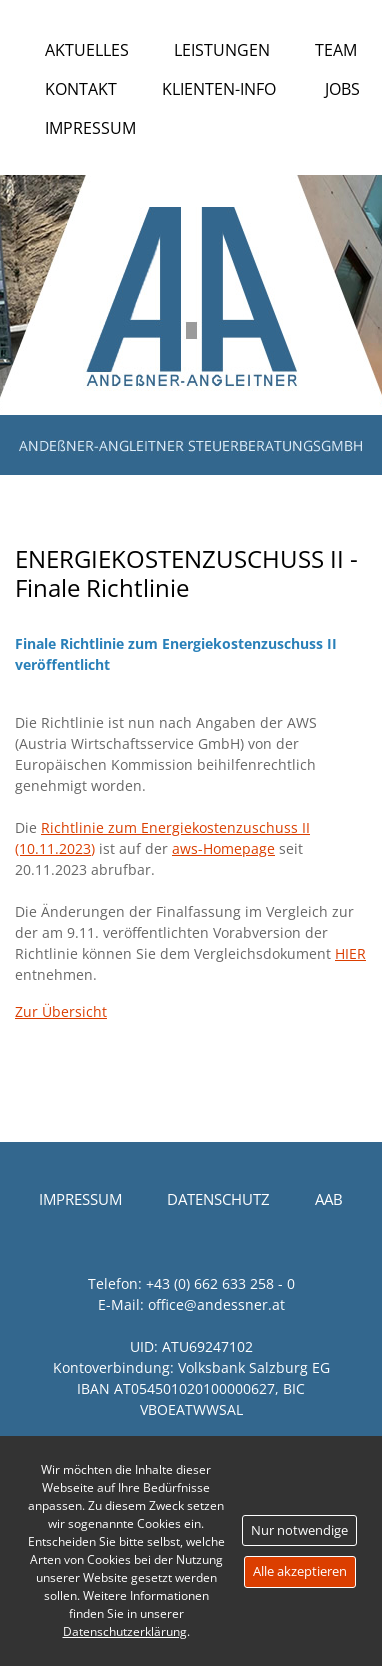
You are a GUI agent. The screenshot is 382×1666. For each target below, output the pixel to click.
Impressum (90, 128)
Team (336, 50)
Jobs (342, 89)
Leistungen (222, 50)
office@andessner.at (216, 1304)
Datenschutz (218, 1199)
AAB (329, 1199)
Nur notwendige (299, 1530)
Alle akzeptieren (300, 1571)
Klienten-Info (219, 89)
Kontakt (81, 89)
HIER (350, 953)
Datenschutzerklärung (125, 1631)
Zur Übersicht (61, 1011)
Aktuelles (87, 50)
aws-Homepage (223, 848)
